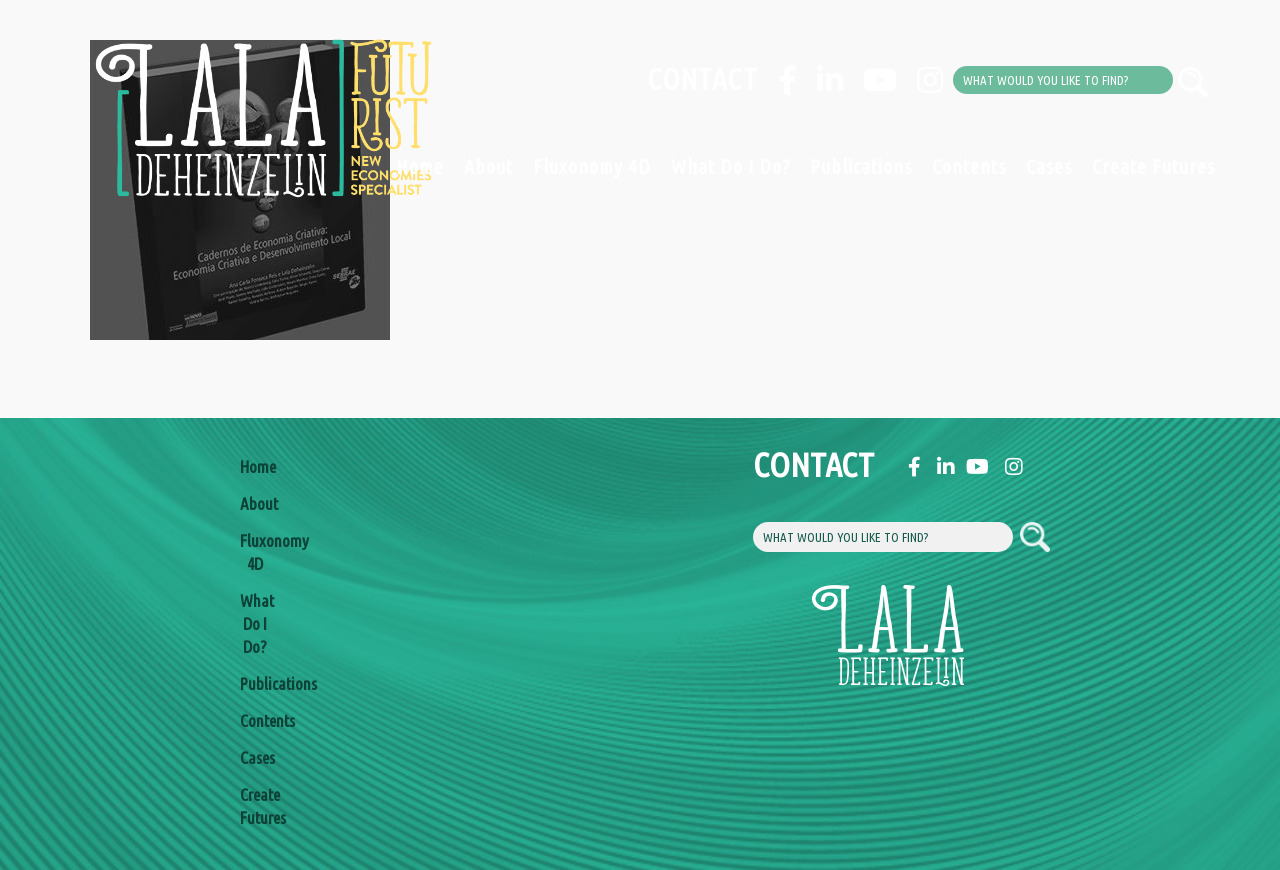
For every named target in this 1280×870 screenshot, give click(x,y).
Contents (969, 166)
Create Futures (1153, 166)
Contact (702, 79)
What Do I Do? (730, 166)
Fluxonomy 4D (592, 166)
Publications (861, 166)
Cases (1049, 166)
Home (420, 166)
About (488, 166)
